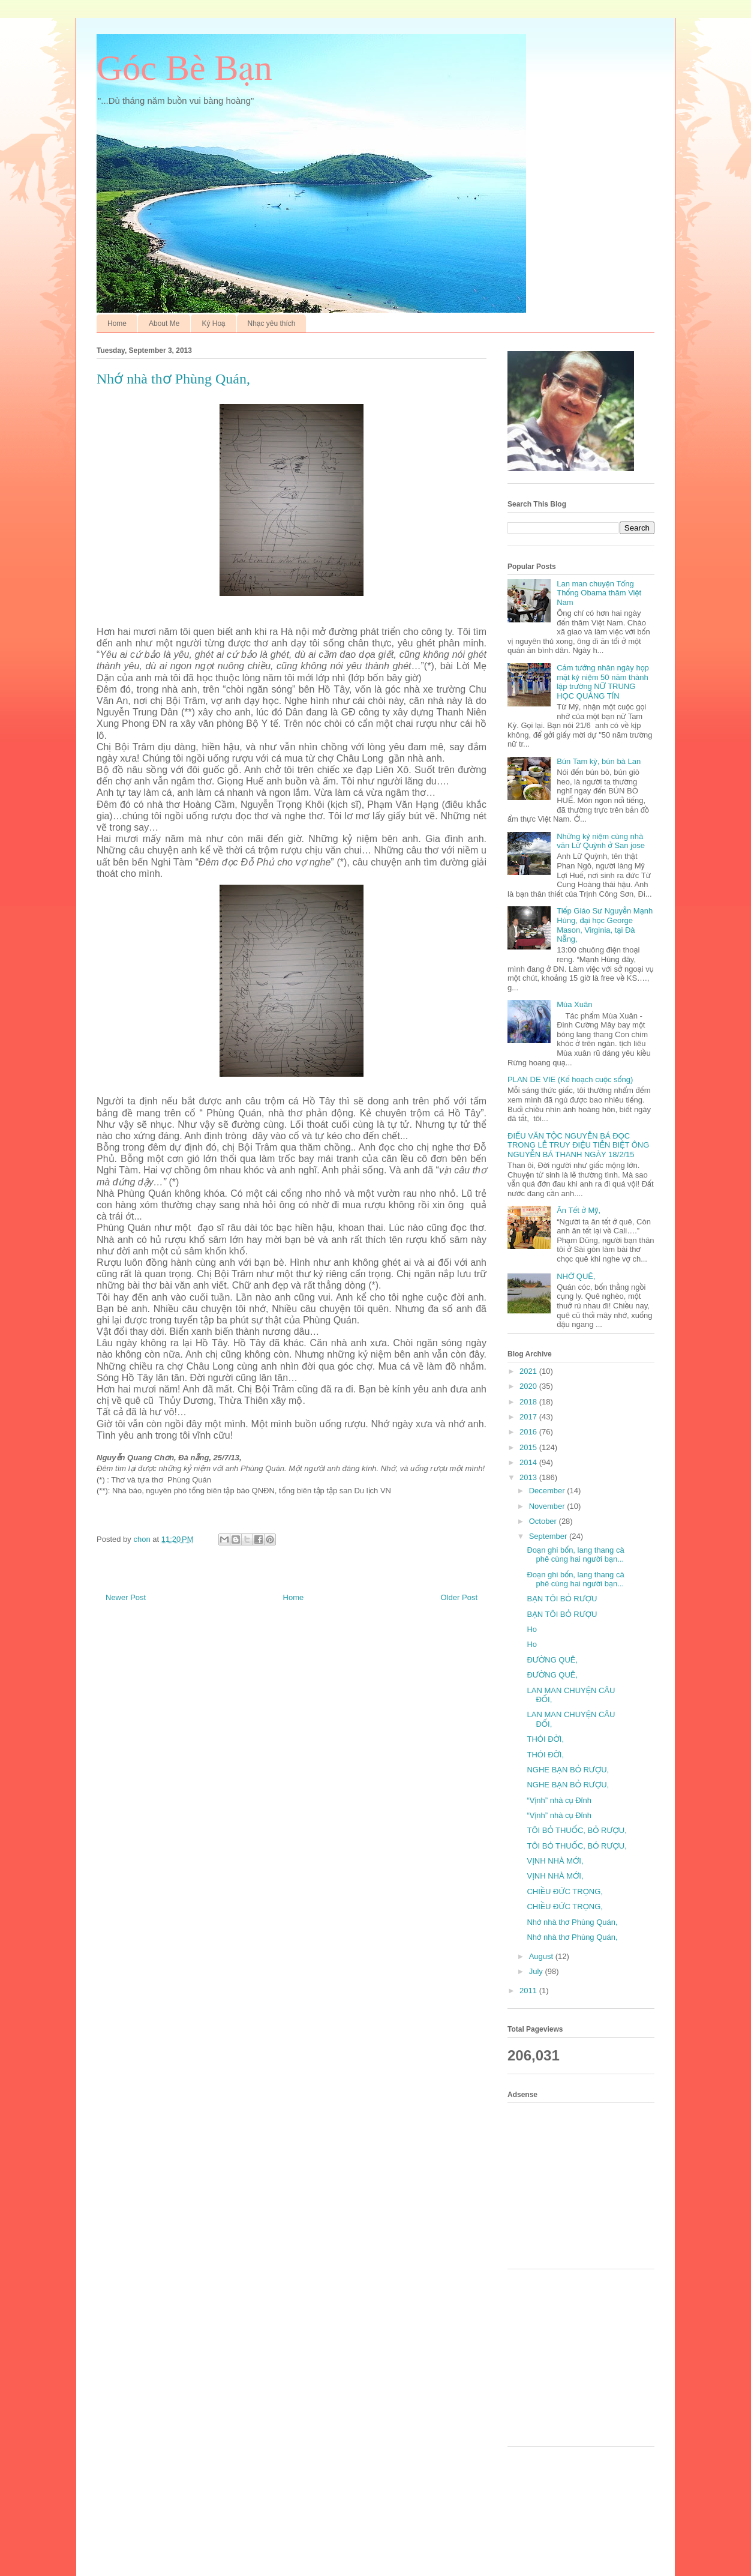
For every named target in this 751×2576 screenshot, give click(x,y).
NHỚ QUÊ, (576, 1276)
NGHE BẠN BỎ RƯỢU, (568, 1769)
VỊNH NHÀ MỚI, (555, 1860)
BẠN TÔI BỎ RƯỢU (562, 1598)
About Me (164, 323)
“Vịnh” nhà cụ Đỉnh (559, 1800)
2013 (529, 1477)
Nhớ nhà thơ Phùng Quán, (572, 1922)
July (537, 1971)
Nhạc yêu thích (272, 323)
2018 (529, 1401)
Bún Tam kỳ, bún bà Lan (599, 761)
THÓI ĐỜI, (545, 1739)
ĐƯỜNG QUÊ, (552, 1659)
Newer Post (126, 1597)
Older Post (459, 1597)
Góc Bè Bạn (184, 68)
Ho (532, 1629)
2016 (529, 1431)
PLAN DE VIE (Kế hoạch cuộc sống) (570, 1079)
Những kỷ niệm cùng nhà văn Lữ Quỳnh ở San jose (601, 841)
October (544, 1521)
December (548, 1490)
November (548, 1506)
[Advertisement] (585, 2184)
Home (117, 323)
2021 (529, 1371)
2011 (529, 1990)
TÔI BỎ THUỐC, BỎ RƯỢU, (576, 1830)
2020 (529, 1386)
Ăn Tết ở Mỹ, (578, 1210)
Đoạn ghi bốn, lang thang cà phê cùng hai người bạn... (575, 1554)
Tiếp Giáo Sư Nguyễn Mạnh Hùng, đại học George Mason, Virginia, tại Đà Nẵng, (605, 924)
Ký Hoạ (213, 323)
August (542, 1956)
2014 (529, 1462)
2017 (529, 1416)
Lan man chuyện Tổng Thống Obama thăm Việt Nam (599, 593)
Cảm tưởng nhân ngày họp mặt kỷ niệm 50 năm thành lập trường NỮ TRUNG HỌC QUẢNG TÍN (603, 681)
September (549, 1536)
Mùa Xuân (574, 1004)
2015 (529, 1447)
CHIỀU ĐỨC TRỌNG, (565, 1891)
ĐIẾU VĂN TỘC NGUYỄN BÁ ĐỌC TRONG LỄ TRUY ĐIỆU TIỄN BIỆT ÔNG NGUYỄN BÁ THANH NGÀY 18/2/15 (578, 1145)
